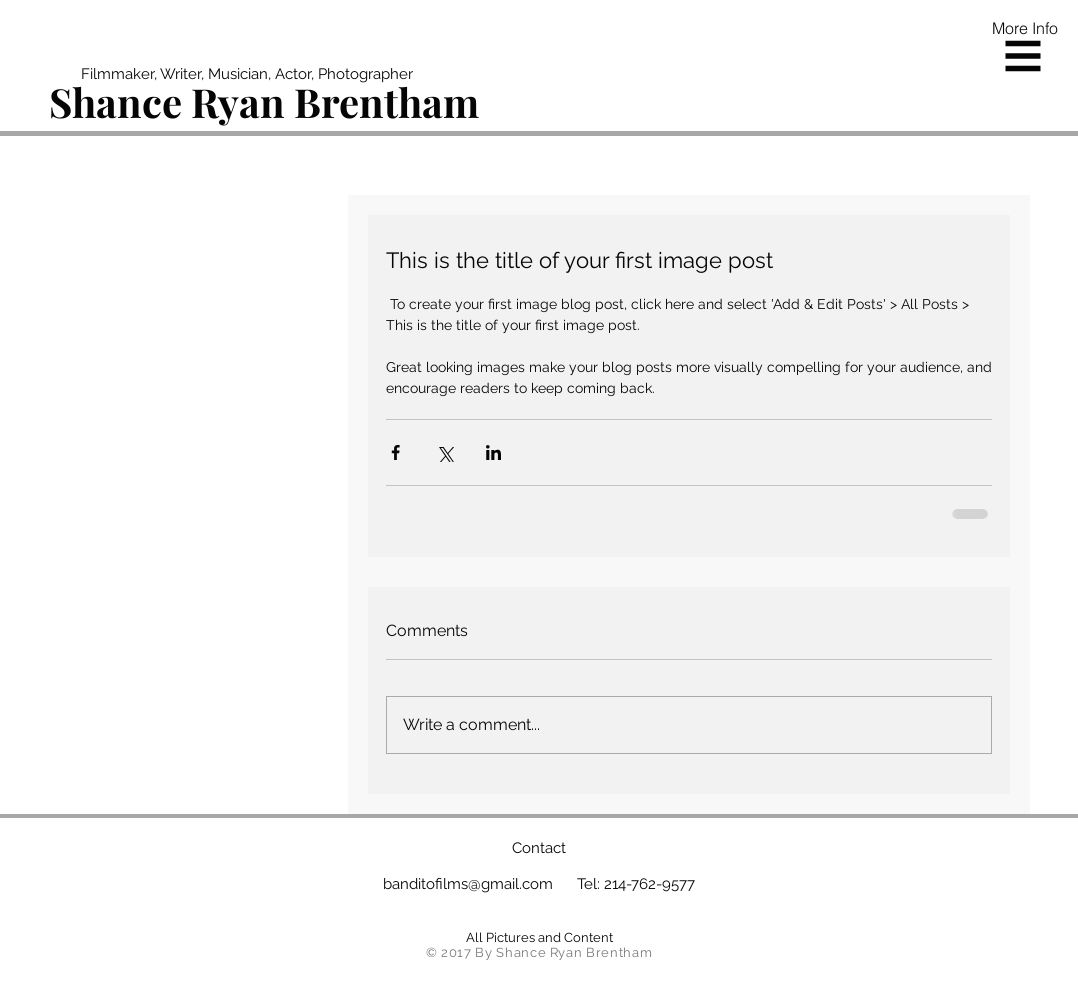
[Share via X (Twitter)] (444, 452)
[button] (1023, 56)
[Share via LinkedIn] (493, 452)
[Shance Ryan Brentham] (265, 102)
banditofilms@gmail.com (468, 884)
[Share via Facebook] (395, 452)
